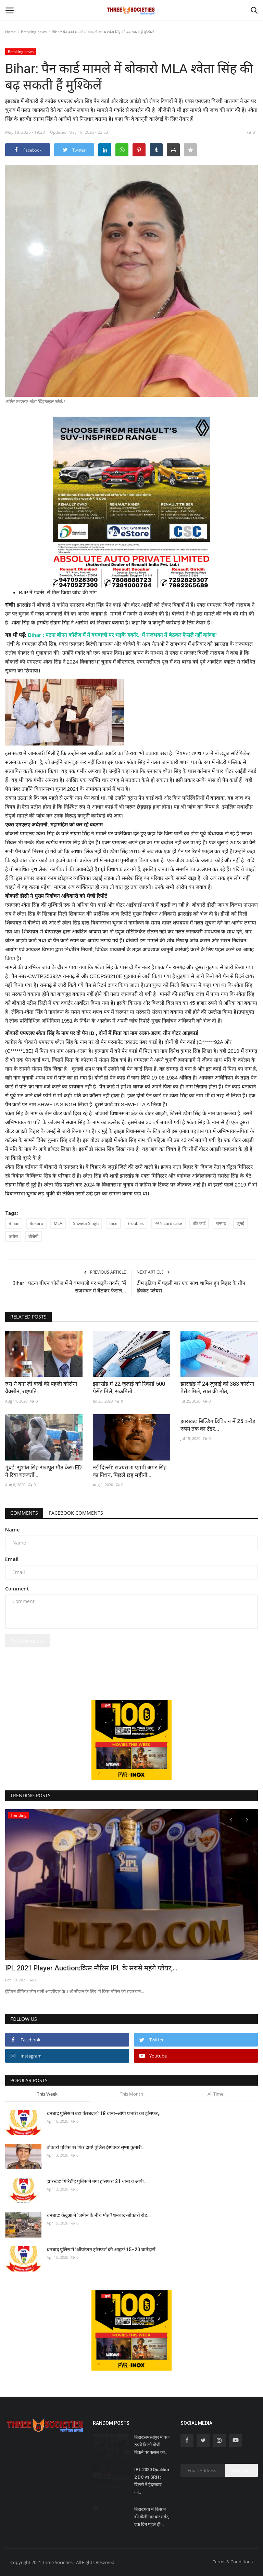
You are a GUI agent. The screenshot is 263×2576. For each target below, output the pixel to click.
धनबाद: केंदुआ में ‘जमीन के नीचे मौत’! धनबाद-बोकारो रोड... (99, 2215)
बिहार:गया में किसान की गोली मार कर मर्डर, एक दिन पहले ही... (151, 2517)
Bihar (14, 1223)
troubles (136, 1223)
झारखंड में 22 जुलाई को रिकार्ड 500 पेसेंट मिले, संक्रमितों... (129, 1388)
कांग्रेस (13, 1236)
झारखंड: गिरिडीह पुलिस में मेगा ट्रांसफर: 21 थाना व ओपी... (97, 2181)
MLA (58, 1223)
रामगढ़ (221, 1223)
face (113, 1223)
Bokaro (36, 1223)
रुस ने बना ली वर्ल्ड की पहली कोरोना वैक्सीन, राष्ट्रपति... (41, 1388)
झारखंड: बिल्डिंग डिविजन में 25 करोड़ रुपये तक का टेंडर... (217, 1425)
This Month (131, 2094)
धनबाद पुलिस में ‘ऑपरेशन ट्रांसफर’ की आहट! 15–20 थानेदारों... (103, 2249)
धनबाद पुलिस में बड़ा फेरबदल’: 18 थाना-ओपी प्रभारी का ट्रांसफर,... (105, 2113)
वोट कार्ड (199, 1223)
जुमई (240, 1223)
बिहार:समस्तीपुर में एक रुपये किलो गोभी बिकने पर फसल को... (152, 2445)
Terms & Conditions (233, 2562)
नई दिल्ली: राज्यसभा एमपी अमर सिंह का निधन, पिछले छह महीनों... (130, 1471)
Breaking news (34, 31)
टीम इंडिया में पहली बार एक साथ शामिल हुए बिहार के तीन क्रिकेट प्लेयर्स (191, 1287)
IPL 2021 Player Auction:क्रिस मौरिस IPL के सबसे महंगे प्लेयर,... (91, 1968)
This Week (47, 2094)
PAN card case (168, 1223)
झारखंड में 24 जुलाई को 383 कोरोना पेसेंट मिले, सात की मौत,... (217, 1388)
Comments (24, 1513)
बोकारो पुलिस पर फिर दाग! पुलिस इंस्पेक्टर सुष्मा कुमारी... (96, 2147)
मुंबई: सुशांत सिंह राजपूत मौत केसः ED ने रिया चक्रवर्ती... (43, 1471)
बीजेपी (33, 1236)
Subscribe (241, 2470)
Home (10, 31)
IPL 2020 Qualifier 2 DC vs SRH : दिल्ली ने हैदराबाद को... (152, 2481)
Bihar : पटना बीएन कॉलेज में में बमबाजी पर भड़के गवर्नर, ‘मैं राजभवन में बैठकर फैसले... (69, 1287)
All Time (215, 2094)
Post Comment (27, 1640)
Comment (17, 1588)
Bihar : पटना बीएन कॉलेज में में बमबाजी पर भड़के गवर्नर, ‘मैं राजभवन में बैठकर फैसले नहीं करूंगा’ (122, 635)
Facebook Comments (76, 1513)
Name (12, 1529)
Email (11, 1559)
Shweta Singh (86, 1223)
